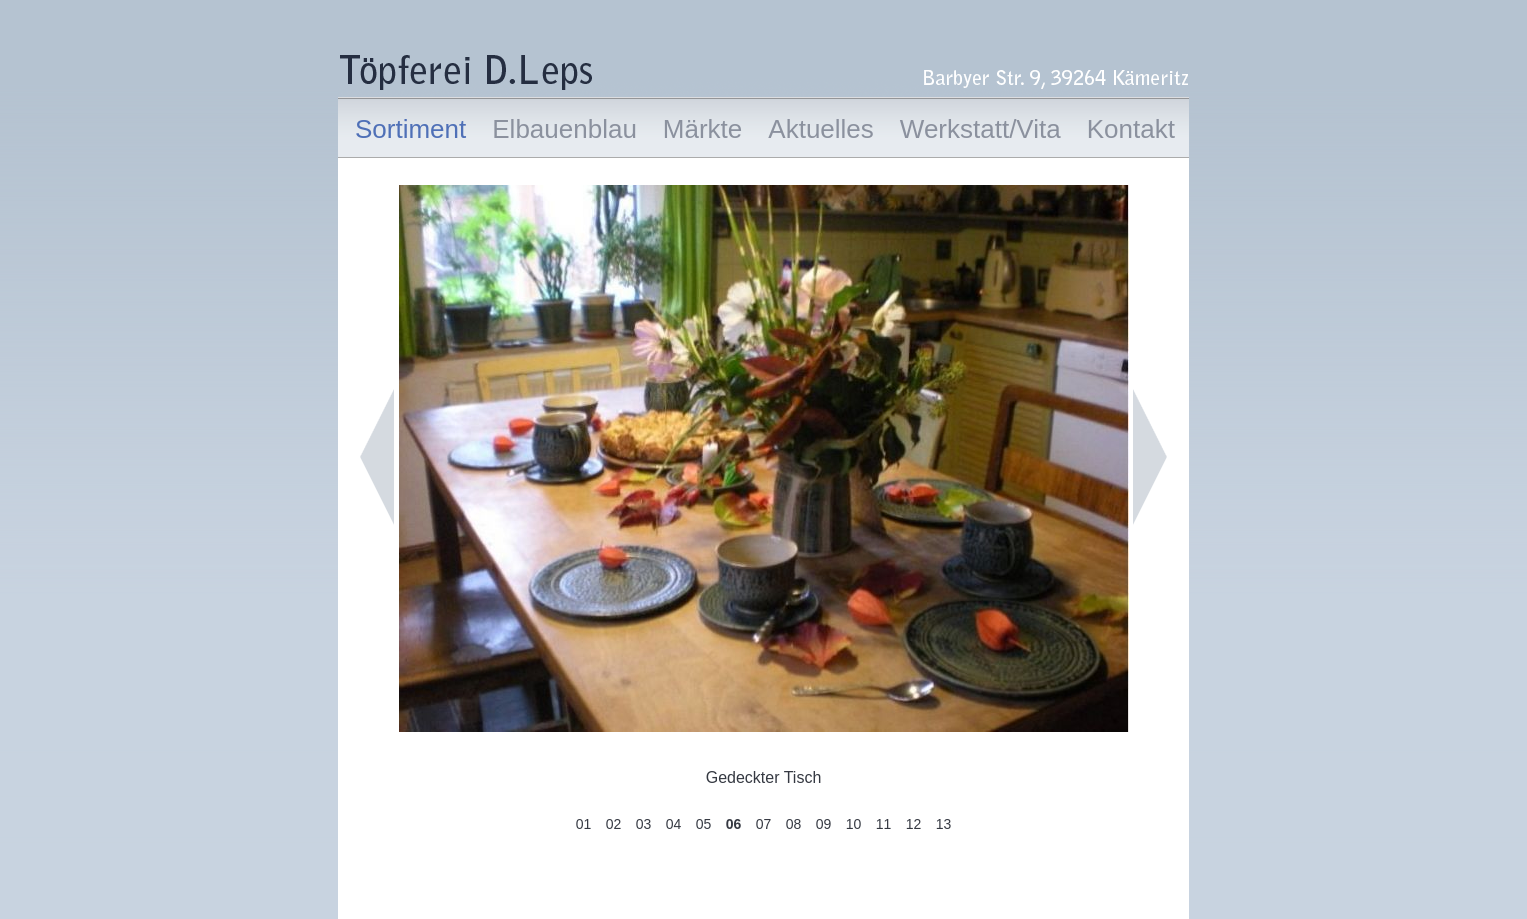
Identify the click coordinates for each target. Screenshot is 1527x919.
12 (914, 824)
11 (884, 824)
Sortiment (410, 129)
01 (584, 824)
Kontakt (1131, 129)
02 (614, 824)
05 (704, 824)
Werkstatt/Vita (980, 129)
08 (794, 824)
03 (644, 824)
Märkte (702, 129)
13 (944, 824)
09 (824, 824)
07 (764, 824)
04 (674, 824)
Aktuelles (821, 129)
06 (734, 824)
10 (854, 824)
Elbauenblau (564, 129)
